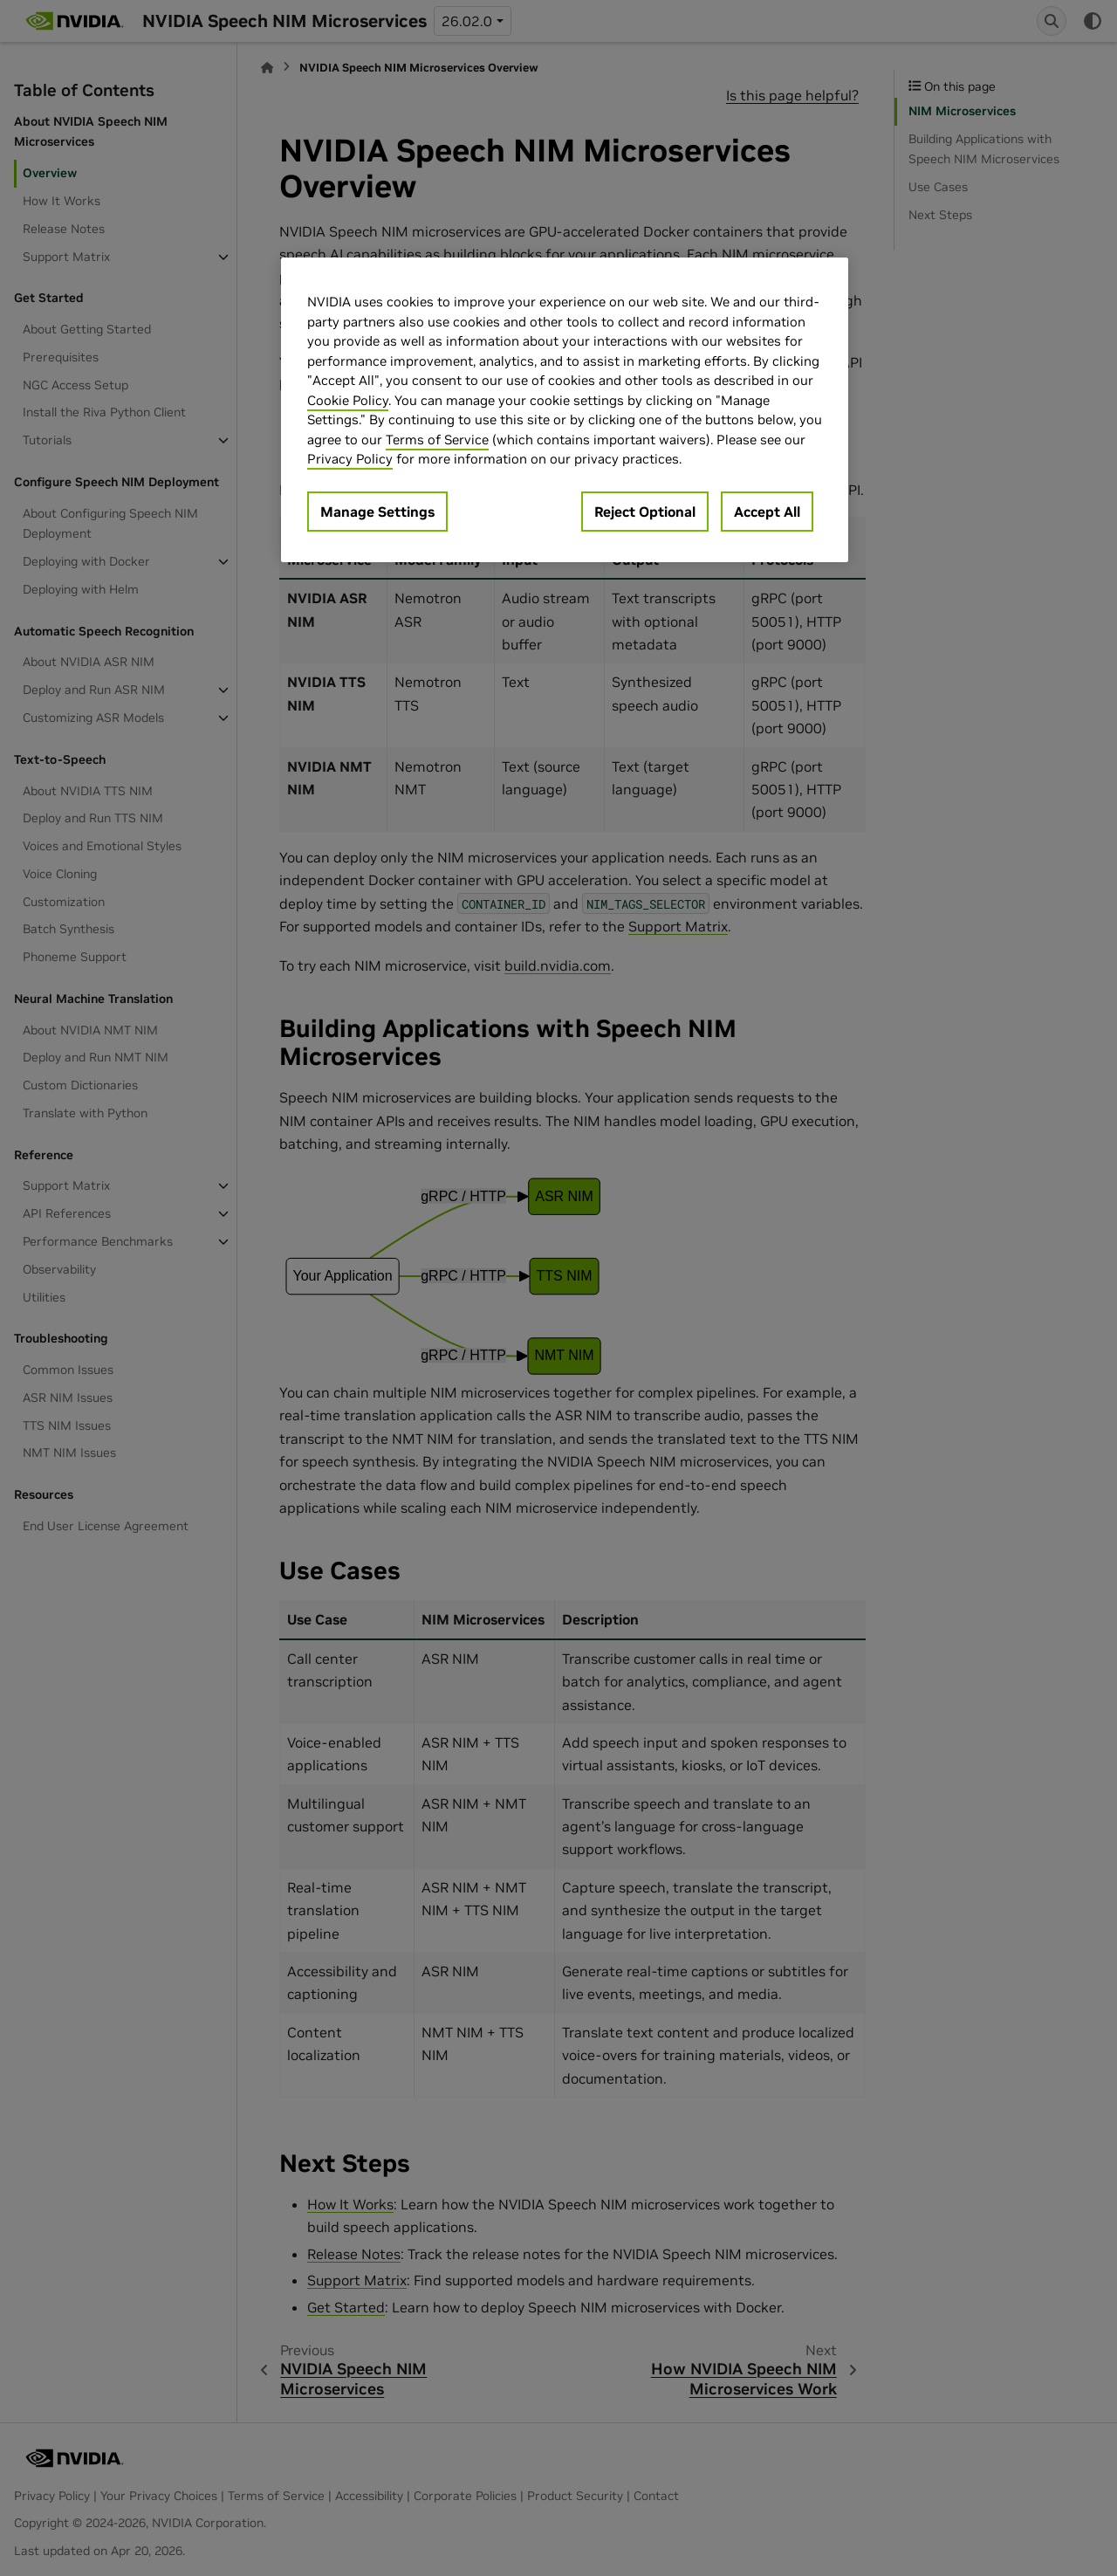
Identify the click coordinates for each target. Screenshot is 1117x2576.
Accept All (767, 511)
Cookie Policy (347, 400)
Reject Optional (645, 511)
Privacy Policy (350, 458)
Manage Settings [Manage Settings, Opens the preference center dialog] (377, 511)
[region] (564, 410)
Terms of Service (437, 439)
